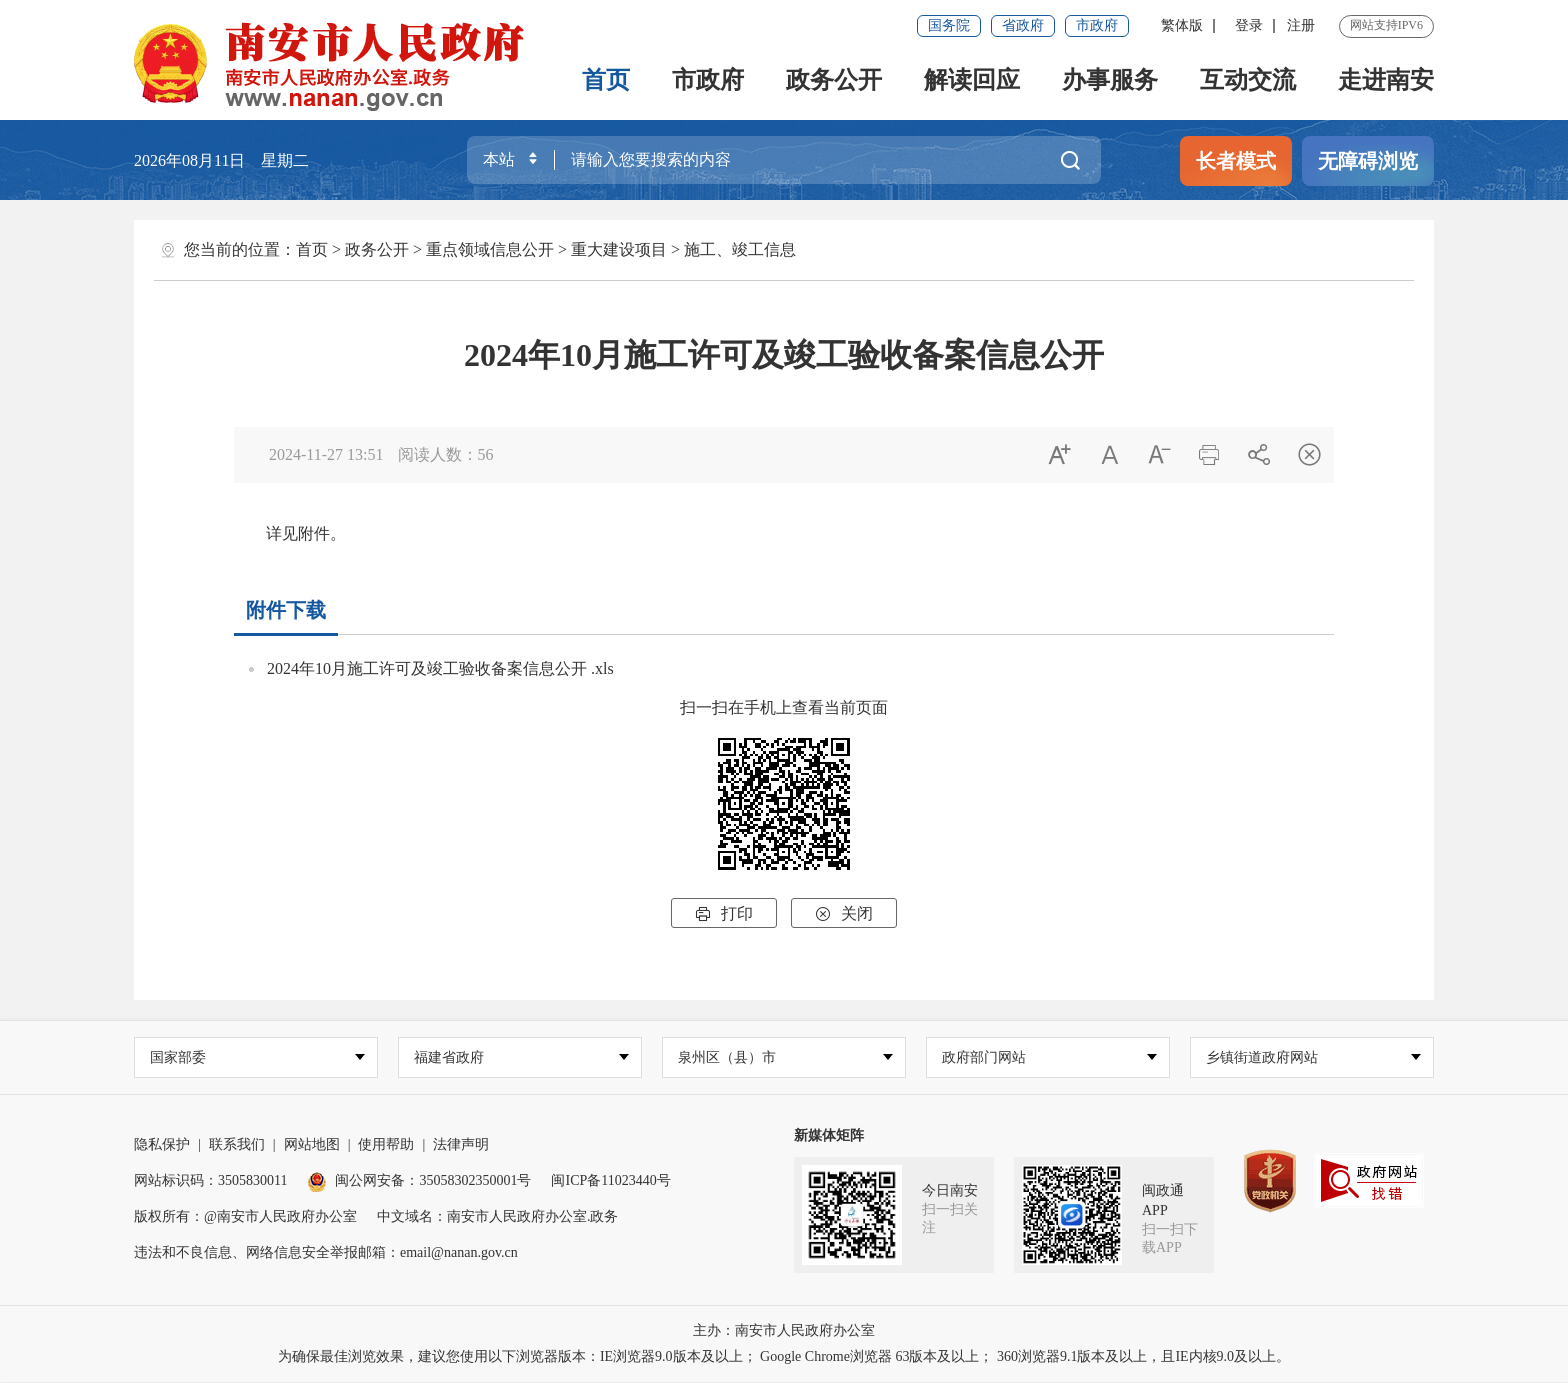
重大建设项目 (619, 249)
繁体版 (1182, 25)
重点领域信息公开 (490, 249)
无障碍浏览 (1368, 161)
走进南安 (1386, 80)
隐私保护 (162, 1145)
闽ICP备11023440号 (610, 1181)
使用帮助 (386, 1145)
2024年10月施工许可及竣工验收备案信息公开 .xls (440, 668)
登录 (1249, 25)
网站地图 (312, 1145)
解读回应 (972, 80)
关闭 (844, 913)
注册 (1301, 25)
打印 (724, 913)
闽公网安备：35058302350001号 (419, 1181)
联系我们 (237, 1145)
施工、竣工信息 (740, 249)
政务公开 (834, 80)
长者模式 (1236, 161)
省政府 (1023, 25)
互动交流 (1248, 80)
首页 (606, 80)
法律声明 (461, 1145)
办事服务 (1110, 80)
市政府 (1097, 25)
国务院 (949, 25)
